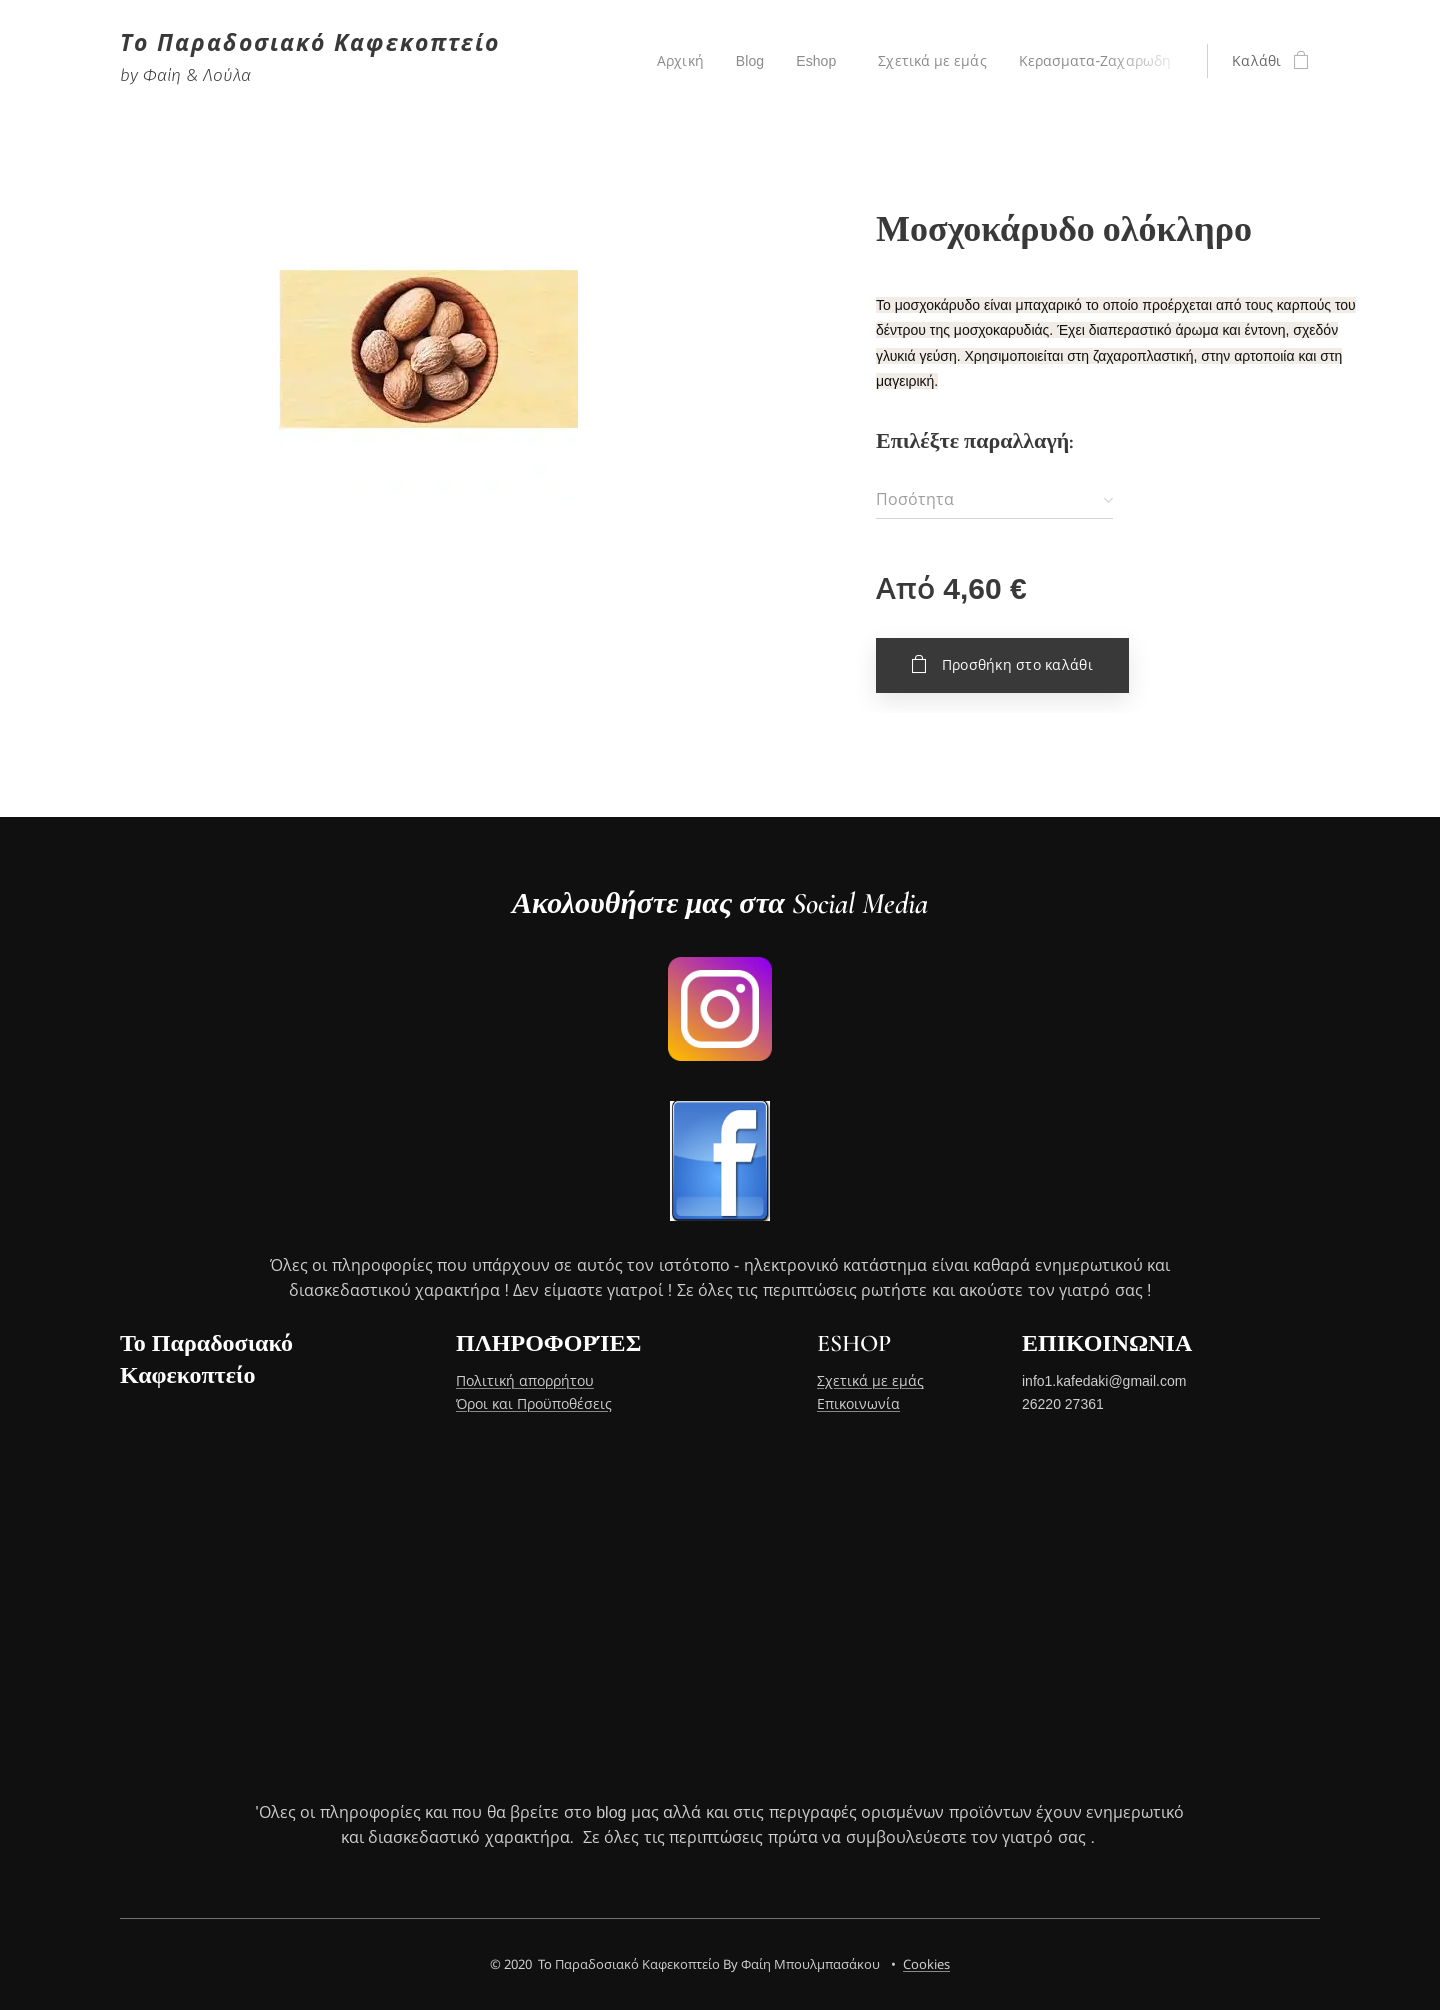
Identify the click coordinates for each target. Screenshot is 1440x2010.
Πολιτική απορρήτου (525, 1382)
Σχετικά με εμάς (870, 1382)
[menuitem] (677, 61)
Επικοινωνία (858, 1404)
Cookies (926, 1964)
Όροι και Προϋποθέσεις (534, 1404)
